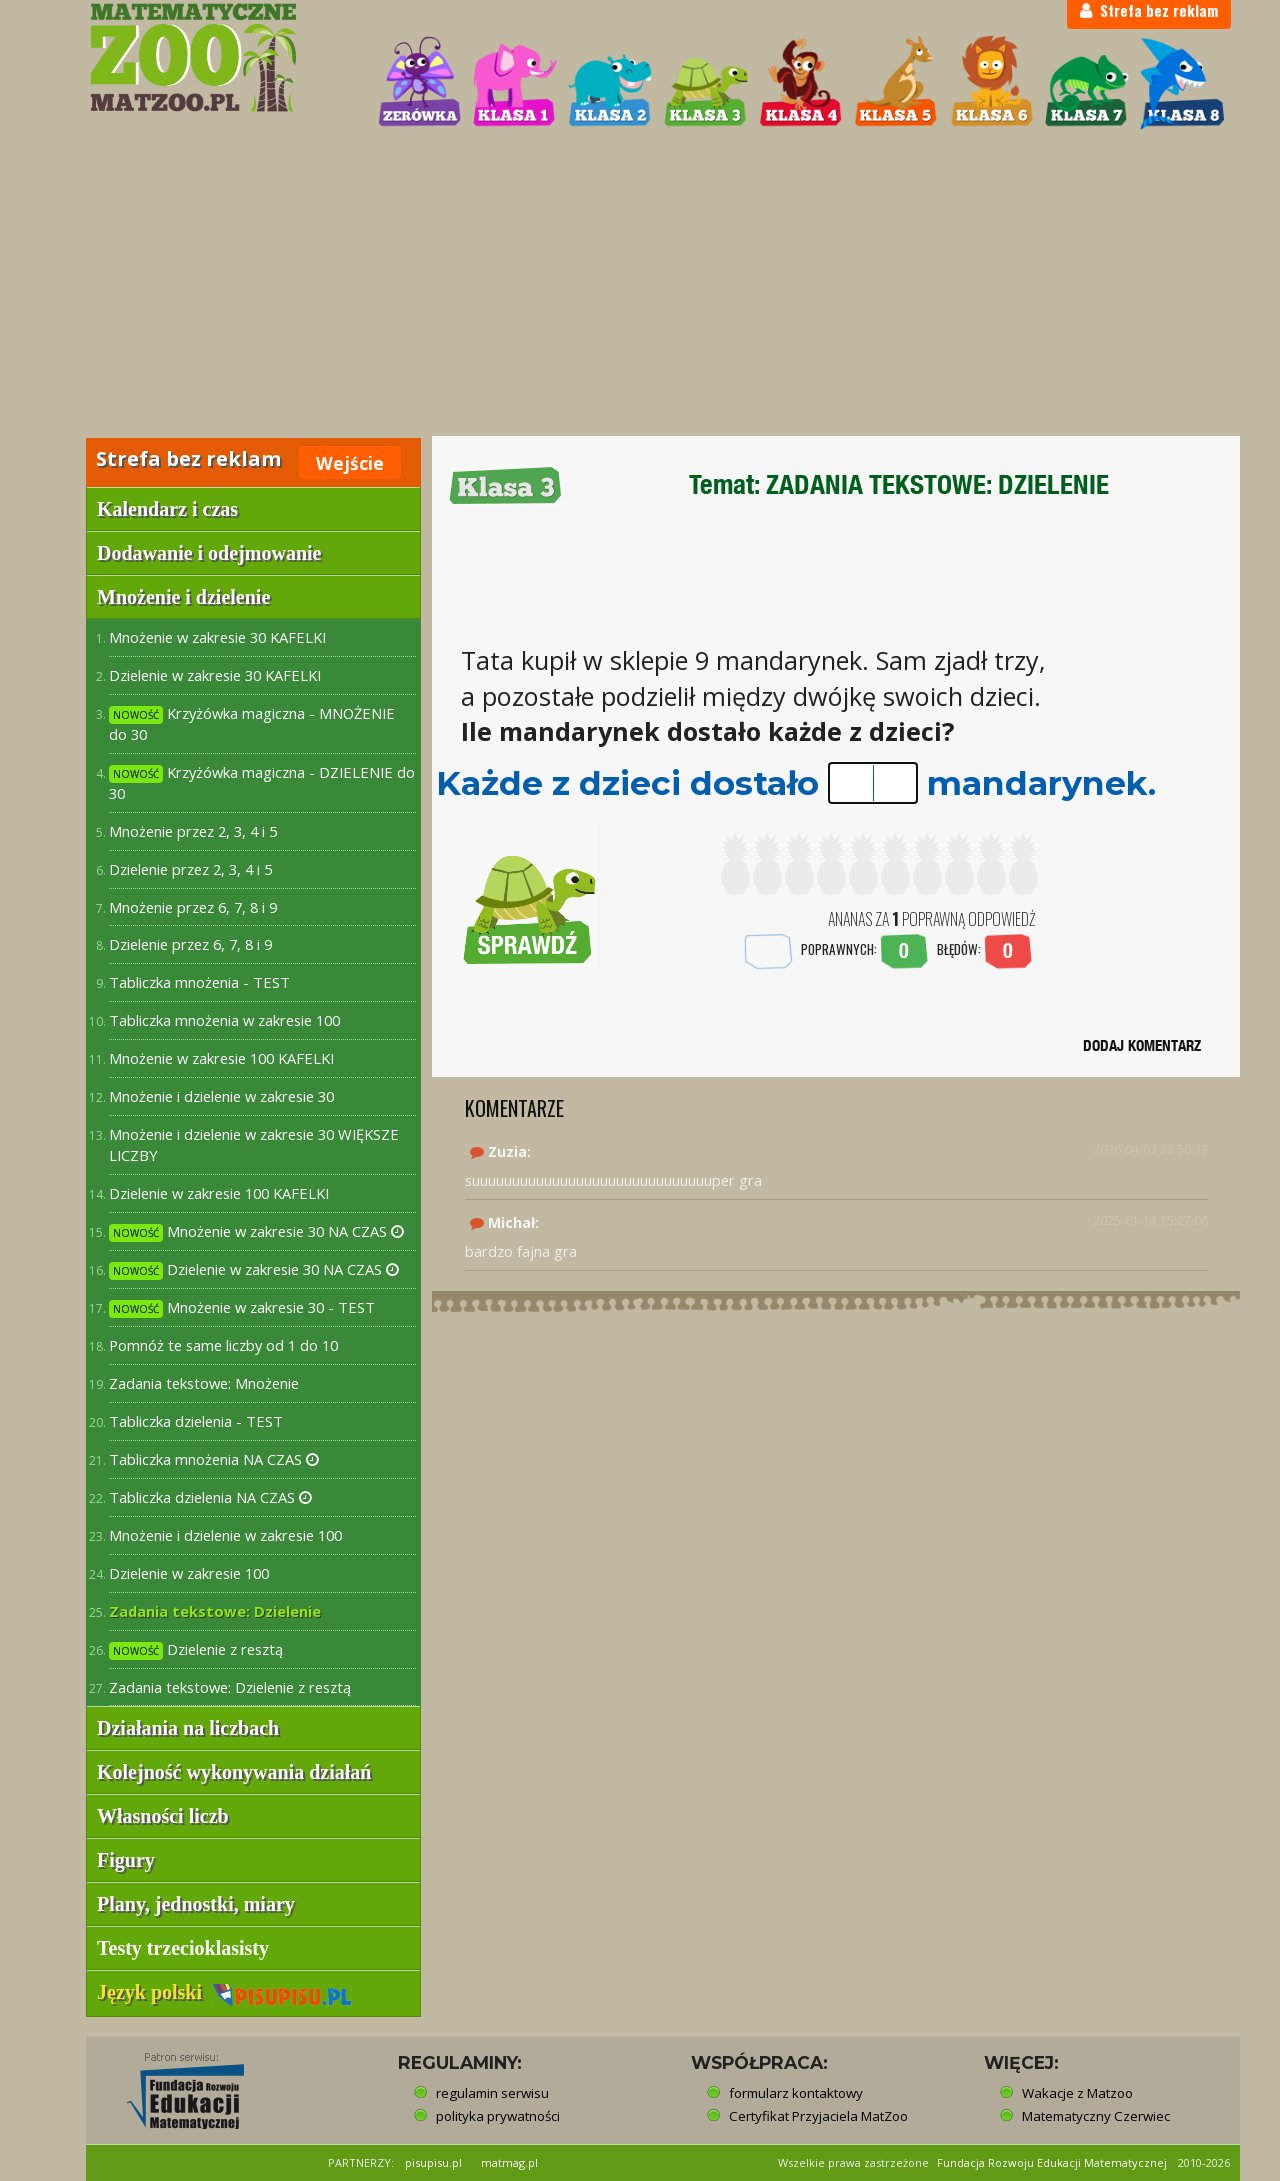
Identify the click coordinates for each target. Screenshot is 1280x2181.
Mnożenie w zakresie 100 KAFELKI (221, 1058)
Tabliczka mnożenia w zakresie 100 (224, 1020)
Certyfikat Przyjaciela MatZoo (818, 2116)
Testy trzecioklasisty (183, 1948)
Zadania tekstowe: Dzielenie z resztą (230, 1687)
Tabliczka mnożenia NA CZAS (214, 1459)
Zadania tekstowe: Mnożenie (204, 1383)
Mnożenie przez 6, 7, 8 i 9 (193, 907)
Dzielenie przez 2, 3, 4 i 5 (190, 869)
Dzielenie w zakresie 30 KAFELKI (215, 675)
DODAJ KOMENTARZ (1142, 1045)
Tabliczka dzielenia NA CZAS (210, 1497)
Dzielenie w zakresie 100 (189, 1573)
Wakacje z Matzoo (1077, 2093)
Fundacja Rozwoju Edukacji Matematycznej (1052, 2162)
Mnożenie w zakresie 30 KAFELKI (217, 637)
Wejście (350, 463)
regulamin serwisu (492, 2093)
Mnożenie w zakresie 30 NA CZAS (256, 1231)
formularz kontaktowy (796, 2093)
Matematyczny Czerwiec (1096, 2116)
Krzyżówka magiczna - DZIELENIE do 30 (262, 782)
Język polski (224, 1992)
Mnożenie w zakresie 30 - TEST (242, 1307)
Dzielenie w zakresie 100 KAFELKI (219, 1193)
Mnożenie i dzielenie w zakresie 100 (225, 1535)
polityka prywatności (498, 2116)
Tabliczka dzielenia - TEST (196, 1421)
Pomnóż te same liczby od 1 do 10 (223, 1345)
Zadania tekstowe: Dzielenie (215, 1611)
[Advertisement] (640, 286)
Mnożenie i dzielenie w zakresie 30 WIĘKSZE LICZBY (254, 1144)
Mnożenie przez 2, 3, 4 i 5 (193, 831)
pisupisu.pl (433, 2162)
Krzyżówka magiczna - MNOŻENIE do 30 (252, 723)
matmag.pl (509, 2162)
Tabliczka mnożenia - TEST (199, 982)
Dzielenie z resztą (196, 1649)
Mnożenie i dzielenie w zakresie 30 (221, 1096)
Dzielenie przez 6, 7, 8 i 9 (190, 944)
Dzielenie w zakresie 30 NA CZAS (254, 1269)
